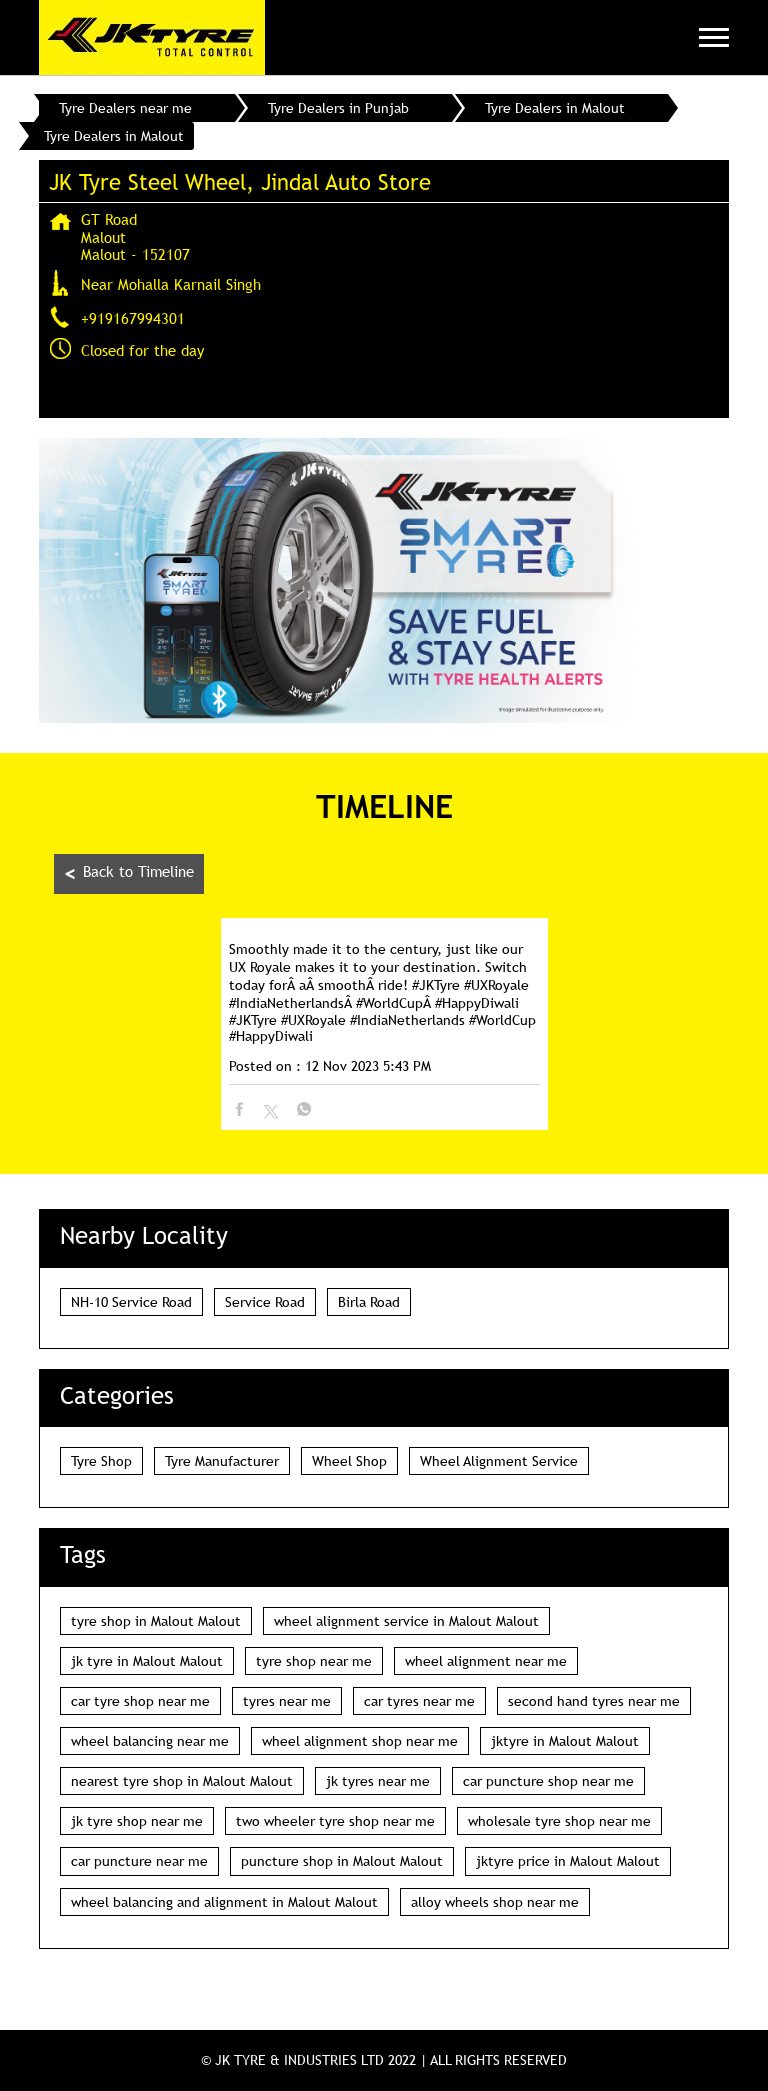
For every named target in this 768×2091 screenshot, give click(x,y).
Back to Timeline (129, 873)
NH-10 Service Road (131, 1302)
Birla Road (369, 1302)
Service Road (265, 1302)
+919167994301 (133, 318)
